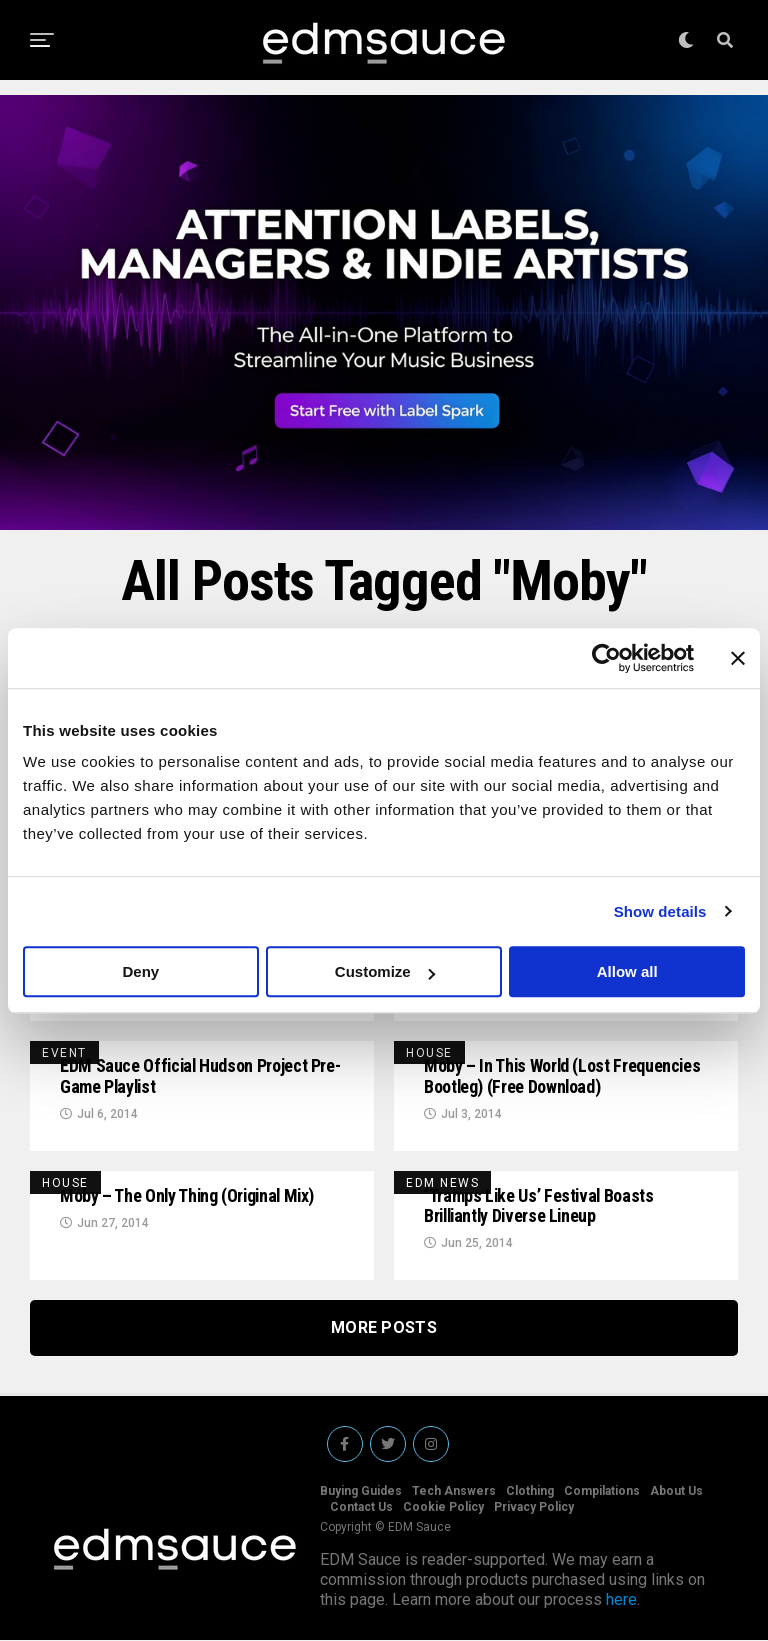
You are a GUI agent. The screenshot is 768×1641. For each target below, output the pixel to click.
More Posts (384, 1328)
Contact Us (361, 1508)
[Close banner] (738, 658)
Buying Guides (361, 1492)
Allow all (627, 971)
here (621, 1600)
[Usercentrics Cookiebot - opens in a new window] (606, 658)
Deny (140, 971)
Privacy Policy (534, 1508)
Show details (660, 911)
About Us (676, 1492)
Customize (385, 971)
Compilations (602, 1492)
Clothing (530, 1492)
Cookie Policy (443, 1508)
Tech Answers (454, 1492)
